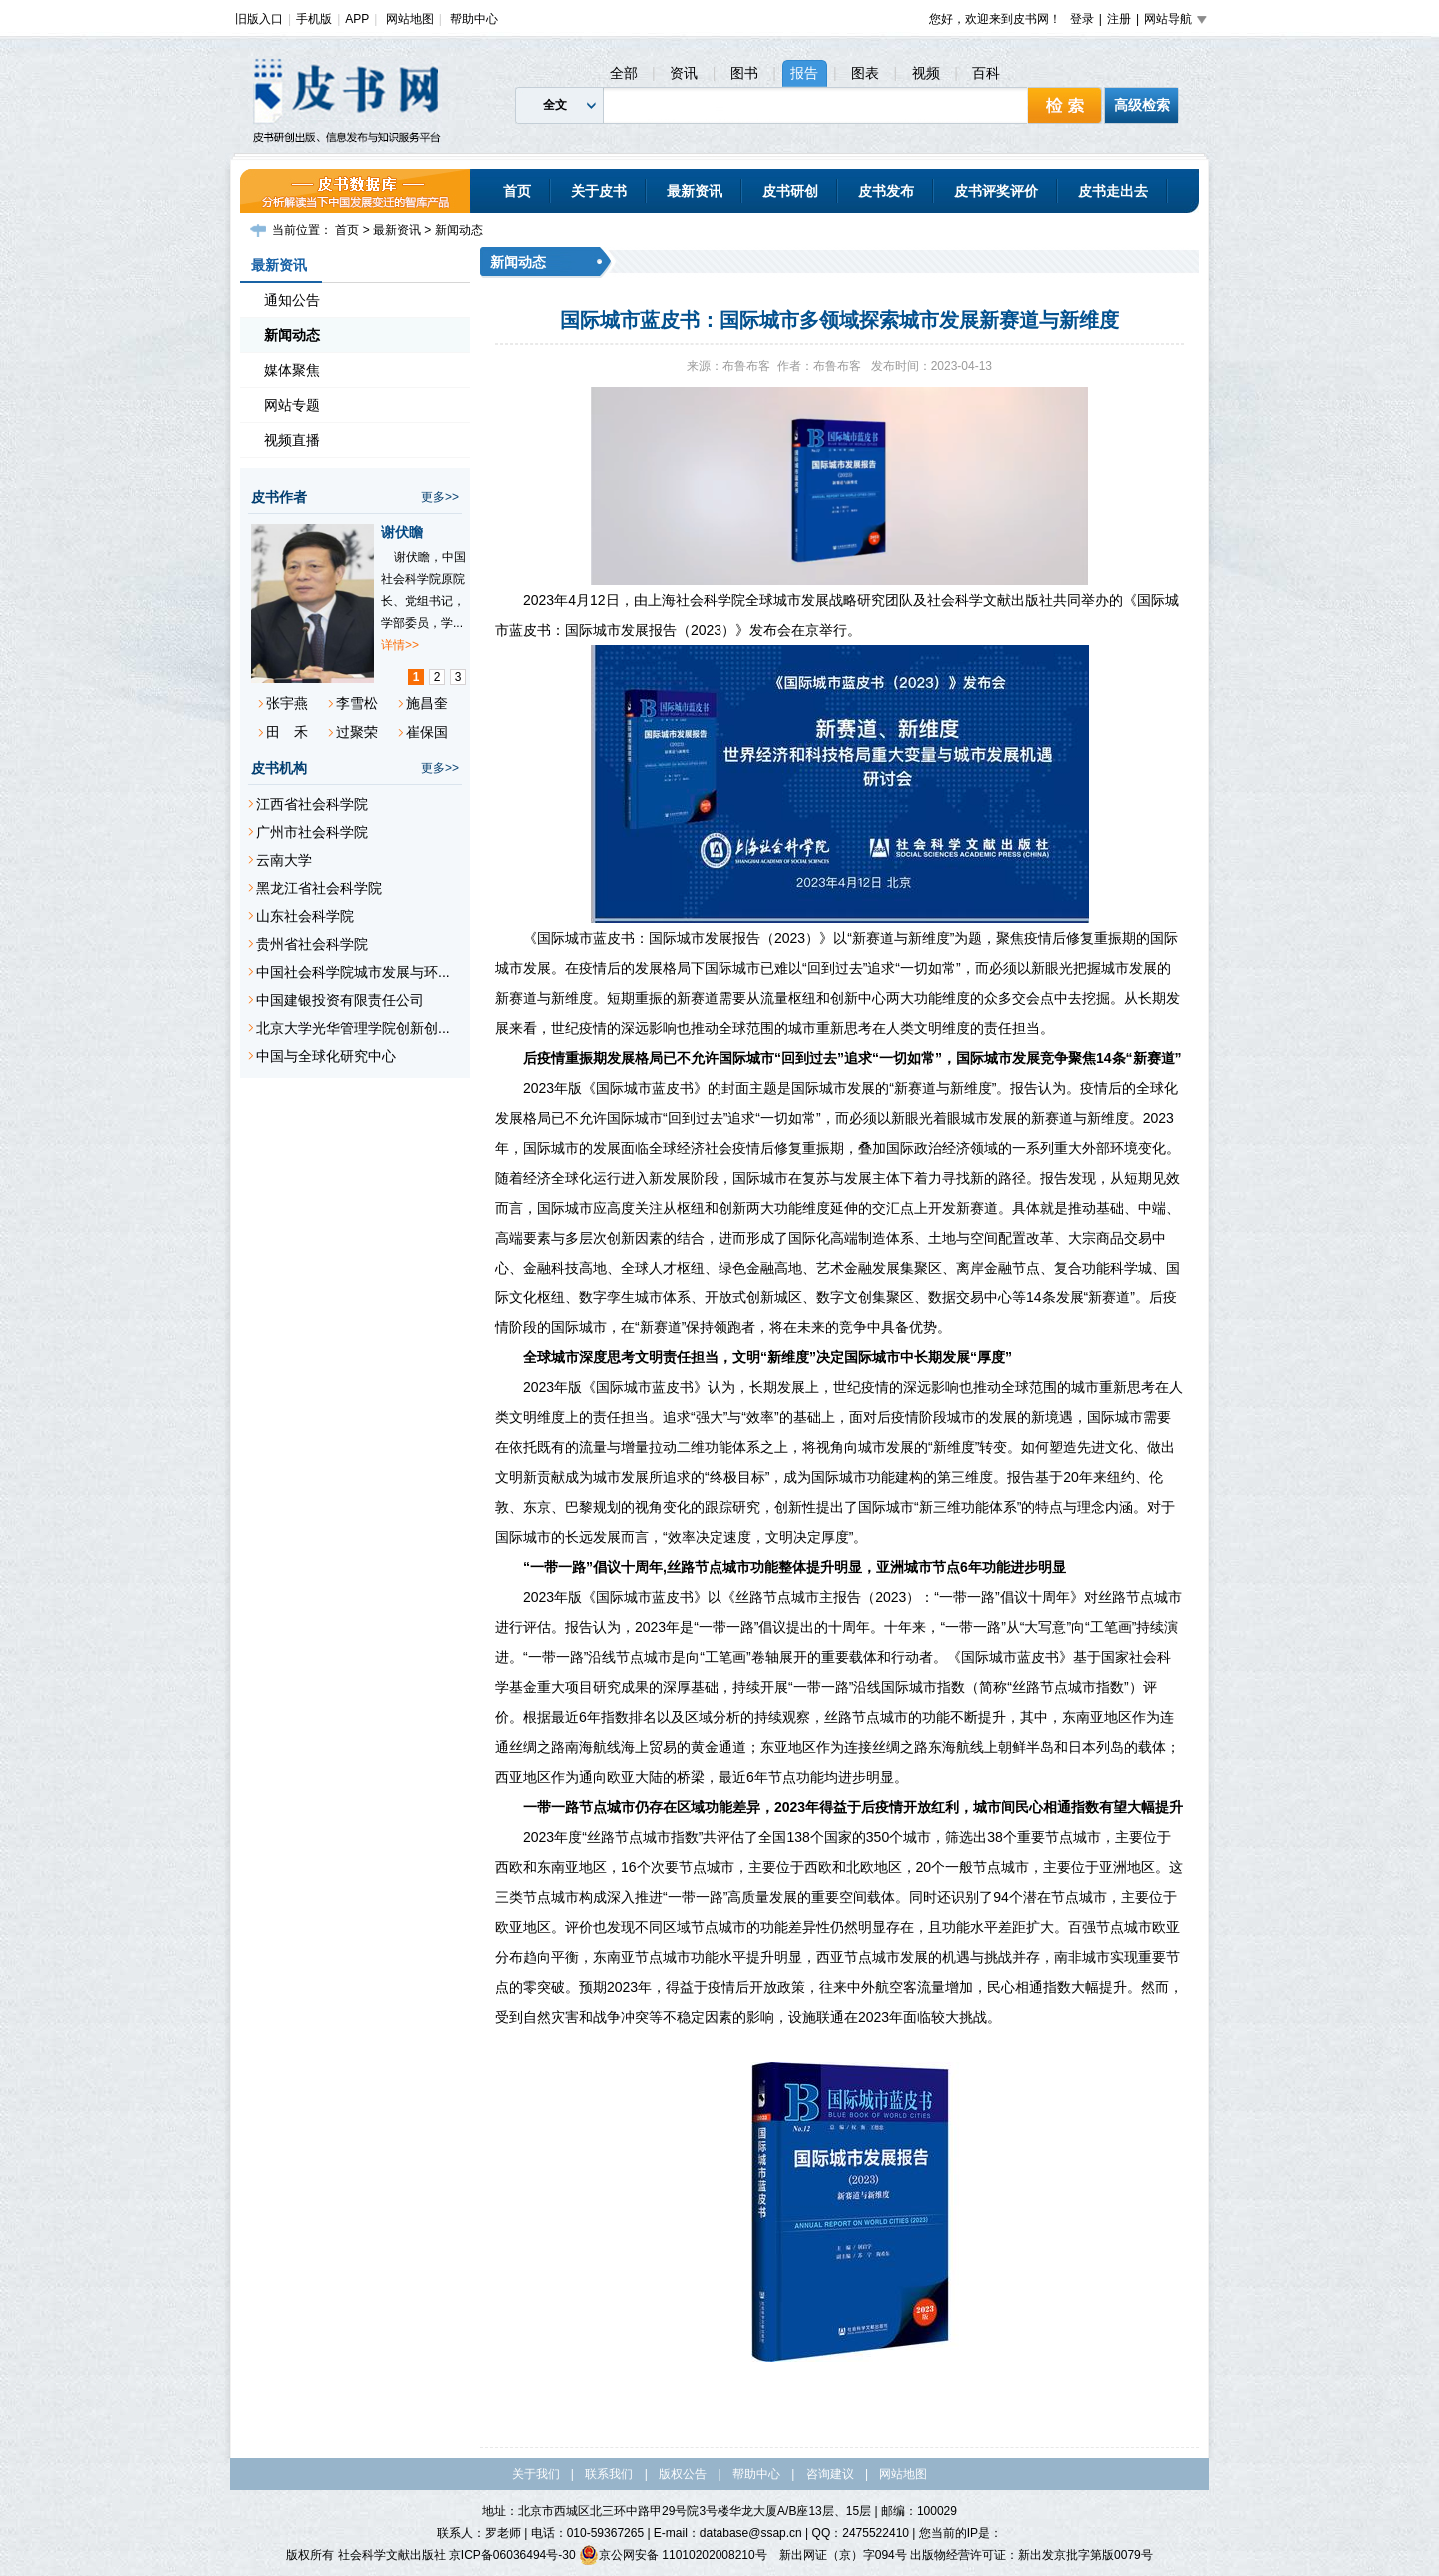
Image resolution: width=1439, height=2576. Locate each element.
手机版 (314, 19)
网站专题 (292, 405)
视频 (926, 73)
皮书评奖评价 (996, 191)
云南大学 (284, 860)
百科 (986, 73)
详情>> (400, 645)
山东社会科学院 (305, 916)
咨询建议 (830, 2474)
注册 (1119, 19)
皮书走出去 (1113, 191)
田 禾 (287, 732)
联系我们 (609, 2474)
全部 (624, 73)
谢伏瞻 (402, 532)
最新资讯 (694, 191)
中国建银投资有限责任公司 (340, 1000)
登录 (1082, 19)
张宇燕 (287, 703)
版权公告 (683, 2474)
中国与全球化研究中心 (326, 1056)
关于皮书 (599, 191)
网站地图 (410, 19)
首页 (517, 191)
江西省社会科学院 (312, 804)
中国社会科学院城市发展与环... (353, 972)
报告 (804, 73)
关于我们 (536, 2474)
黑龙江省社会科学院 (319, 888)
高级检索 (1142, 105)
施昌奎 (427, 703)
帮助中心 (474, 19)
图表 (865, 73)
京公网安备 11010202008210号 (673, 2555)
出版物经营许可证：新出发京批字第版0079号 (1031, 2555)
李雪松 (357, 703)
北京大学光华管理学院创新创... (353, 1028)
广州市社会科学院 (312, 832)
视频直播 (292, 440)
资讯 (684, 73)
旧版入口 (259, 19)
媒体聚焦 (292, 370)
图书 (744, 73)
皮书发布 (886, 191)
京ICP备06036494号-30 (512, 2555)
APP (357, 19)
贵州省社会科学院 (312, 944)
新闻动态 (459, 230)
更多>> (440, 497)
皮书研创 (790, 191)
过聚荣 (357, 732)
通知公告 (292, 300)
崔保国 (427, 732)
